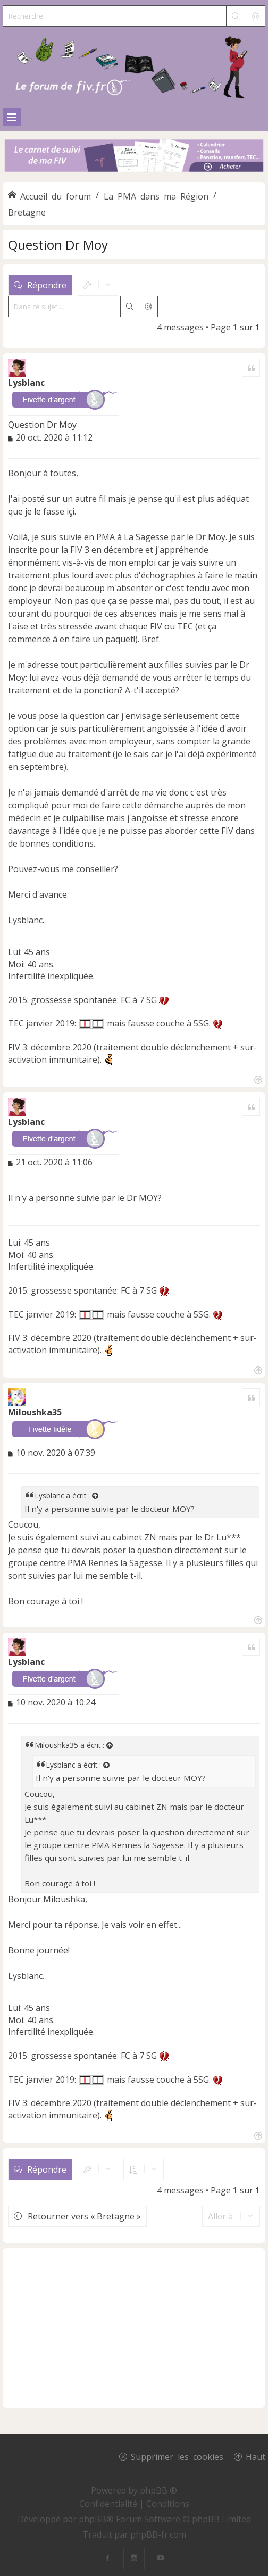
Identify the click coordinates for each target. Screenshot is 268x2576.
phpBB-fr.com (158, 2534)
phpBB (92, 2519)
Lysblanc (26, 382)
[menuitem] (109, 2503)
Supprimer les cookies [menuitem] (177, 2456)
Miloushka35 (35, 1412)
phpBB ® (158, 2490)
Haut (255, 2456)
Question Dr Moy (58, 244)
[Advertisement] (134, 2328)
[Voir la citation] (95, 1495)
